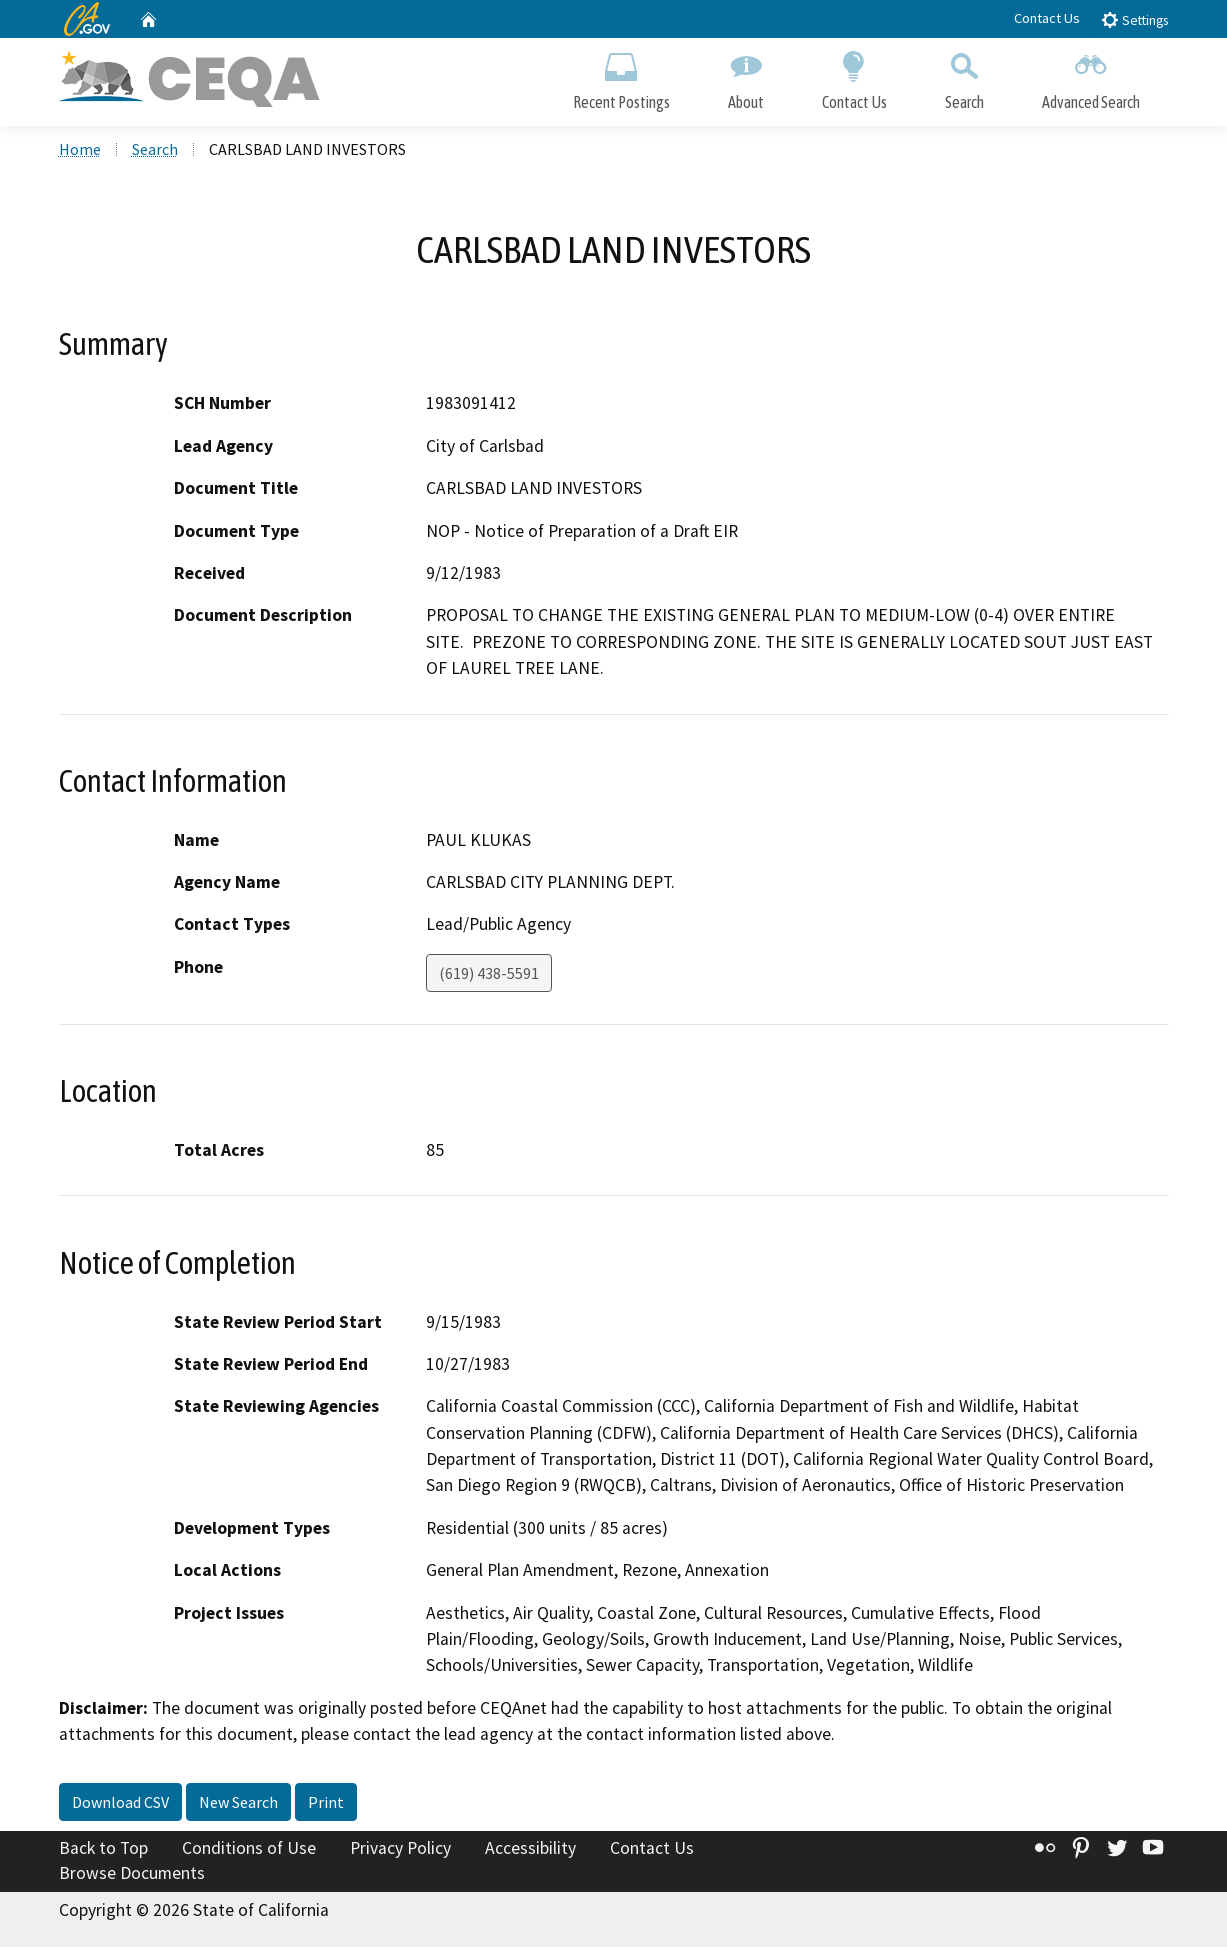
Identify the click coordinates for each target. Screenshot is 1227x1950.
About (746, 77)
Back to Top (103, 1850)
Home (80, 151)
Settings (1134, 19)
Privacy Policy (400, 1850)
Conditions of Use (249, 1850)
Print (326, 1804)
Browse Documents (132, 1876)
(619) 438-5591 (489, 975)
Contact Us (1047, 18)
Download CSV (120, 1804)
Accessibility (530, 1850)
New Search (238, 1804)
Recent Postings (621, 77)
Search (964, 77)
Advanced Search (1091, 77)
